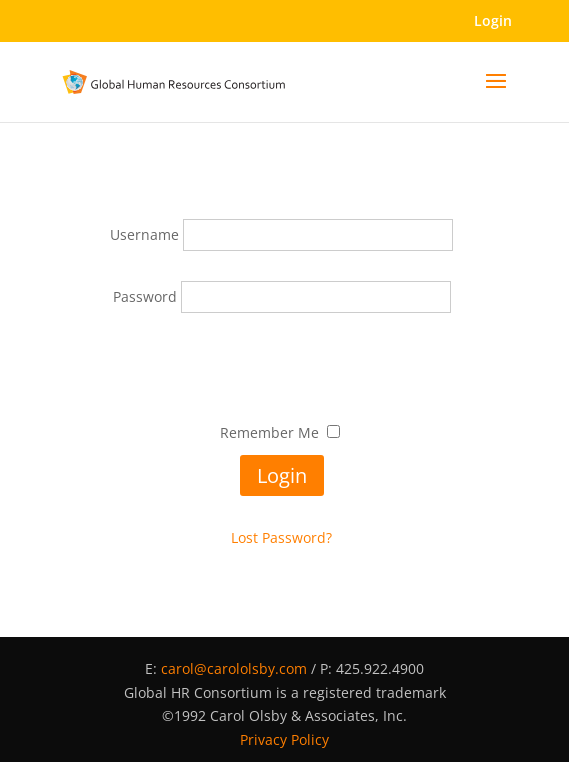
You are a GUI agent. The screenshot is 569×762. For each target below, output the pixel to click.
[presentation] (282, 372)
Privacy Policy (284, 739)
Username (146, 234)
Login (493, 20)
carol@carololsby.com (234, 668)
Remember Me (269, 432)
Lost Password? (281, 537)
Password (147, 296)
